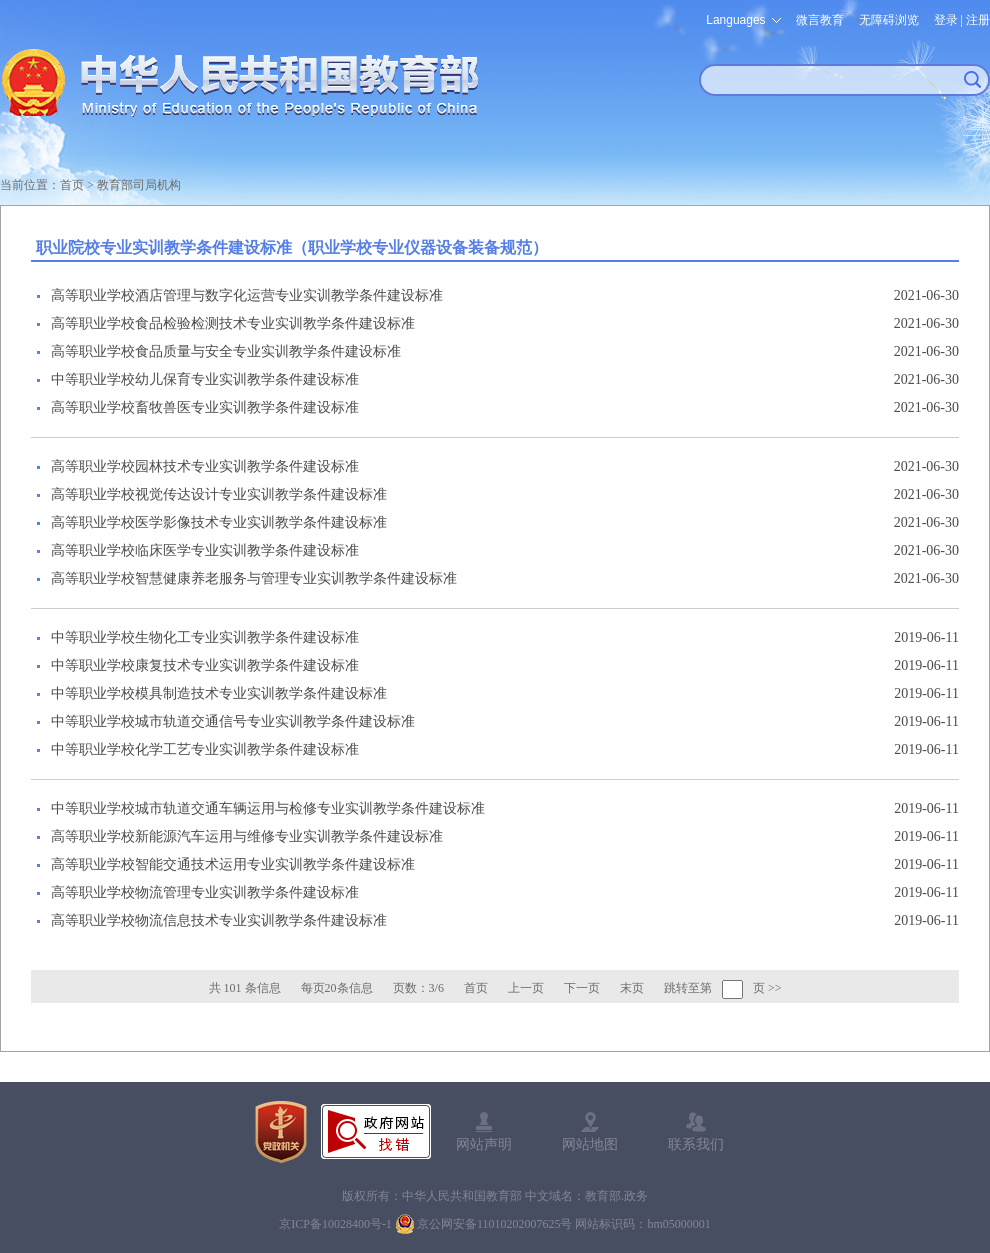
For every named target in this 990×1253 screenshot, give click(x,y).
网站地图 (590, 1144)
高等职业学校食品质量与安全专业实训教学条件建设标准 (226, 351)
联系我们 (696, 1144)
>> (775, 988)
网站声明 (484, 1144)
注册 (978, 20)
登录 (946, 20)
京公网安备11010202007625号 (495, 1224)
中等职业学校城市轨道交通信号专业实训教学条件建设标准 (233, 721)
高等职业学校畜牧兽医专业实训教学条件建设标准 (205, 407)
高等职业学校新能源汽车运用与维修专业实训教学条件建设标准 (247, 836)
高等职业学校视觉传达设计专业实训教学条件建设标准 (219, 494)
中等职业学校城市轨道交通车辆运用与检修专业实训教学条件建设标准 (268, 808)
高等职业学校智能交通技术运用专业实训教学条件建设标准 (233, 864)
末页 (632, 988)
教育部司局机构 (139, 185)
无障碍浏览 (889, 20)
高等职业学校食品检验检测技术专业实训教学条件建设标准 (233, 323)
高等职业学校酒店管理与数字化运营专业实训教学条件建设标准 (247, 295)
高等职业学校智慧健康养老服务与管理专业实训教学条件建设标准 (254, 578)
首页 (72, 185)
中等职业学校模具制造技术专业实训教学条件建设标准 (219, 693)
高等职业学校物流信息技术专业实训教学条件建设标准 (219, 920)
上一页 (526, 988)
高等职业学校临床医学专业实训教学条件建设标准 (205, 550)
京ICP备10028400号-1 (335, 1224)
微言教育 (820, 20)
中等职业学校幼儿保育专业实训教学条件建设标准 (205, 379)
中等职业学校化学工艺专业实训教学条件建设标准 (205, 749)
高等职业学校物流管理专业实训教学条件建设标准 (205, 892)
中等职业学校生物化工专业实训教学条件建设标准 (205, 637)
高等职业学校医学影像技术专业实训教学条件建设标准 (219, 522)
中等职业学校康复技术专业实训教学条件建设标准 (205, 665)
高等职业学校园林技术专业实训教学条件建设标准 (205, 466)
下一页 (582, 988)
